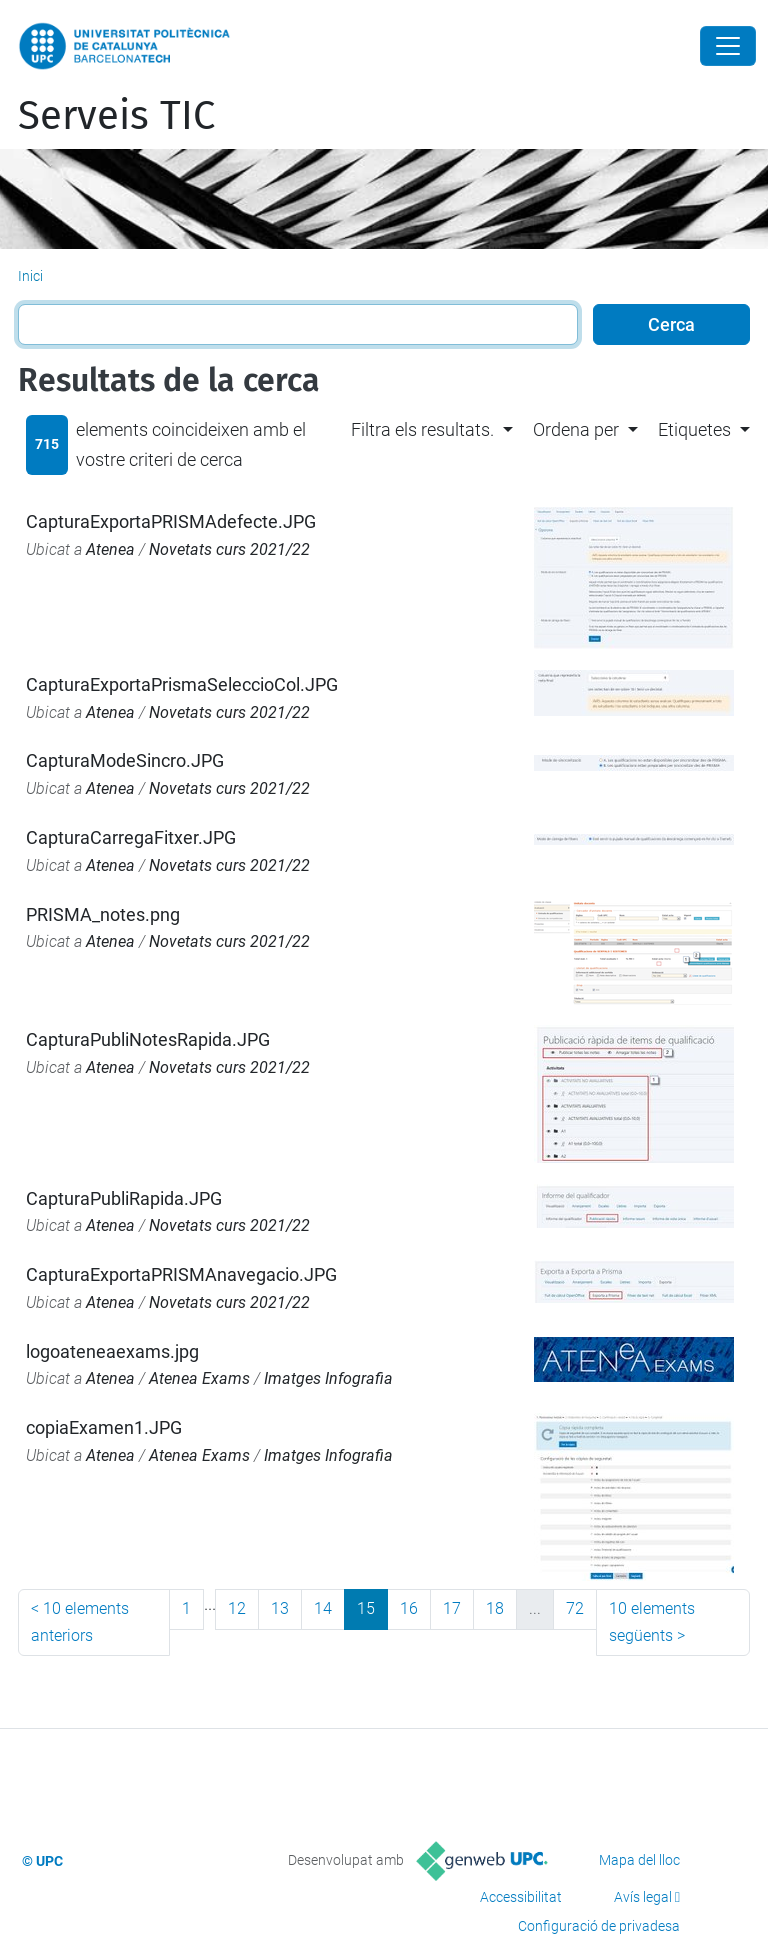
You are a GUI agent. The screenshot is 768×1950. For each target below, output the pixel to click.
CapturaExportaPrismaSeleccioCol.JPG (182, 684)
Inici (30, 276)
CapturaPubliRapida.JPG (124, 1198)
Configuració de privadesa (599, 1926)
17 (452, 1608)
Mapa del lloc (639, 1860)
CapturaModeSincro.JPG (125, 760)
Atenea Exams (199, 1378)
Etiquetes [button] (694, 429)
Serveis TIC (116, 116)
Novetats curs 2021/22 (229, 549)
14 (323, 1608)
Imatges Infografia (328, 1378)
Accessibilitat (521, 1897)
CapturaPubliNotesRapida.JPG (148, 1039)
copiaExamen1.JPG (104, 1427)
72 (575, 1608)
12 (237, 1608)
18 (495, 1608)
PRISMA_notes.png (103, 914)
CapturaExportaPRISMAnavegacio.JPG (181, 1274)
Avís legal (643, 1897)
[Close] (728, 46)
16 (409, 1608)
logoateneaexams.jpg (112, 1351)
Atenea (110, 549)
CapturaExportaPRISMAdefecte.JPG (171, 521)
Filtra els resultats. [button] (422, 429)
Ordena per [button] (576, 429)
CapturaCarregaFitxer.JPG (131, 837)
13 (280, 1608)
